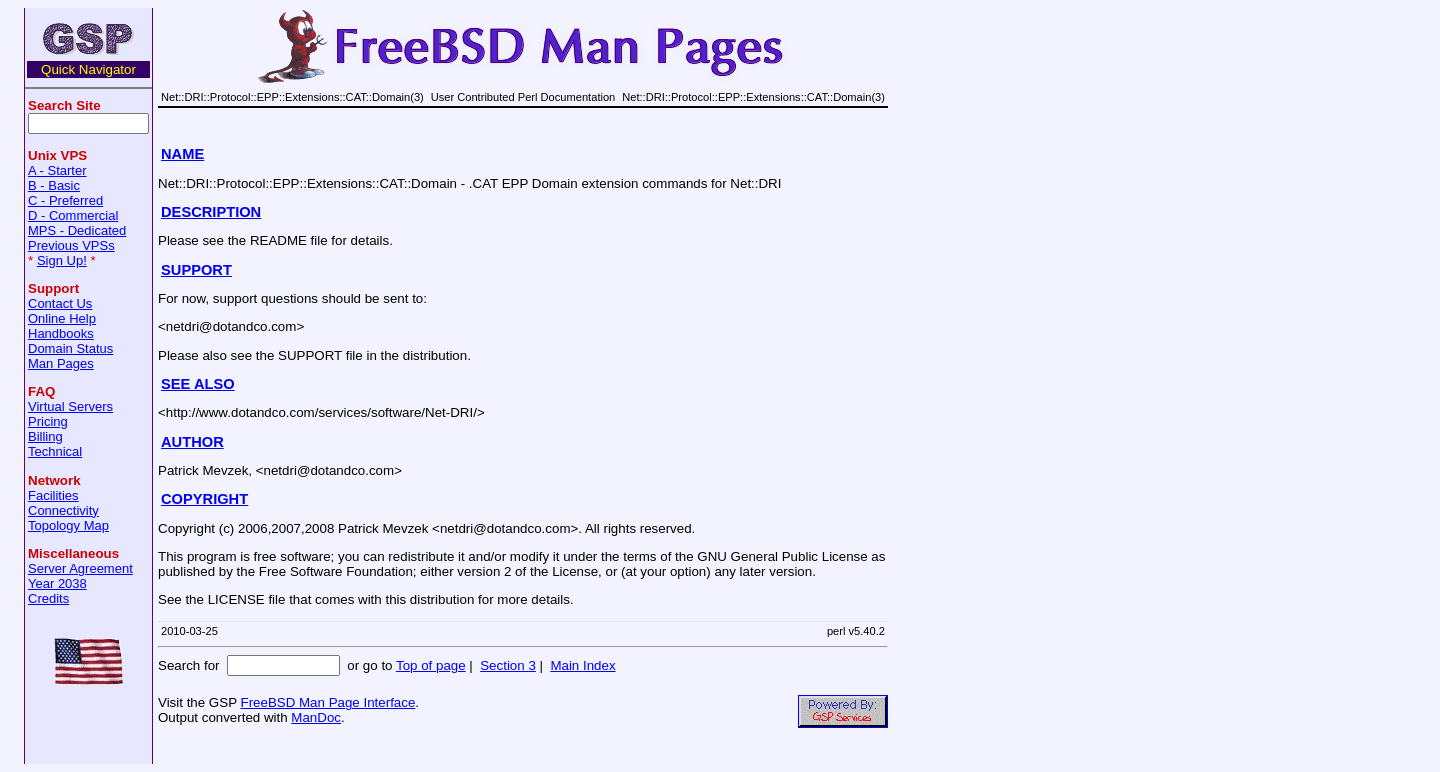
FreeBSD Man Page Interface (327, 702)
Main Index (582, 665)
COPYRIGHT (204, 499)
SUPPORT (196, 270)
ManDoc (316, 717)
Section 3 (508, 665)
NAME (182, 154)
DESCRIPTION (211, 212)
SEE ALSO (198, 384)
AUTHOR (192, 442)
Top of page (431, 665)
